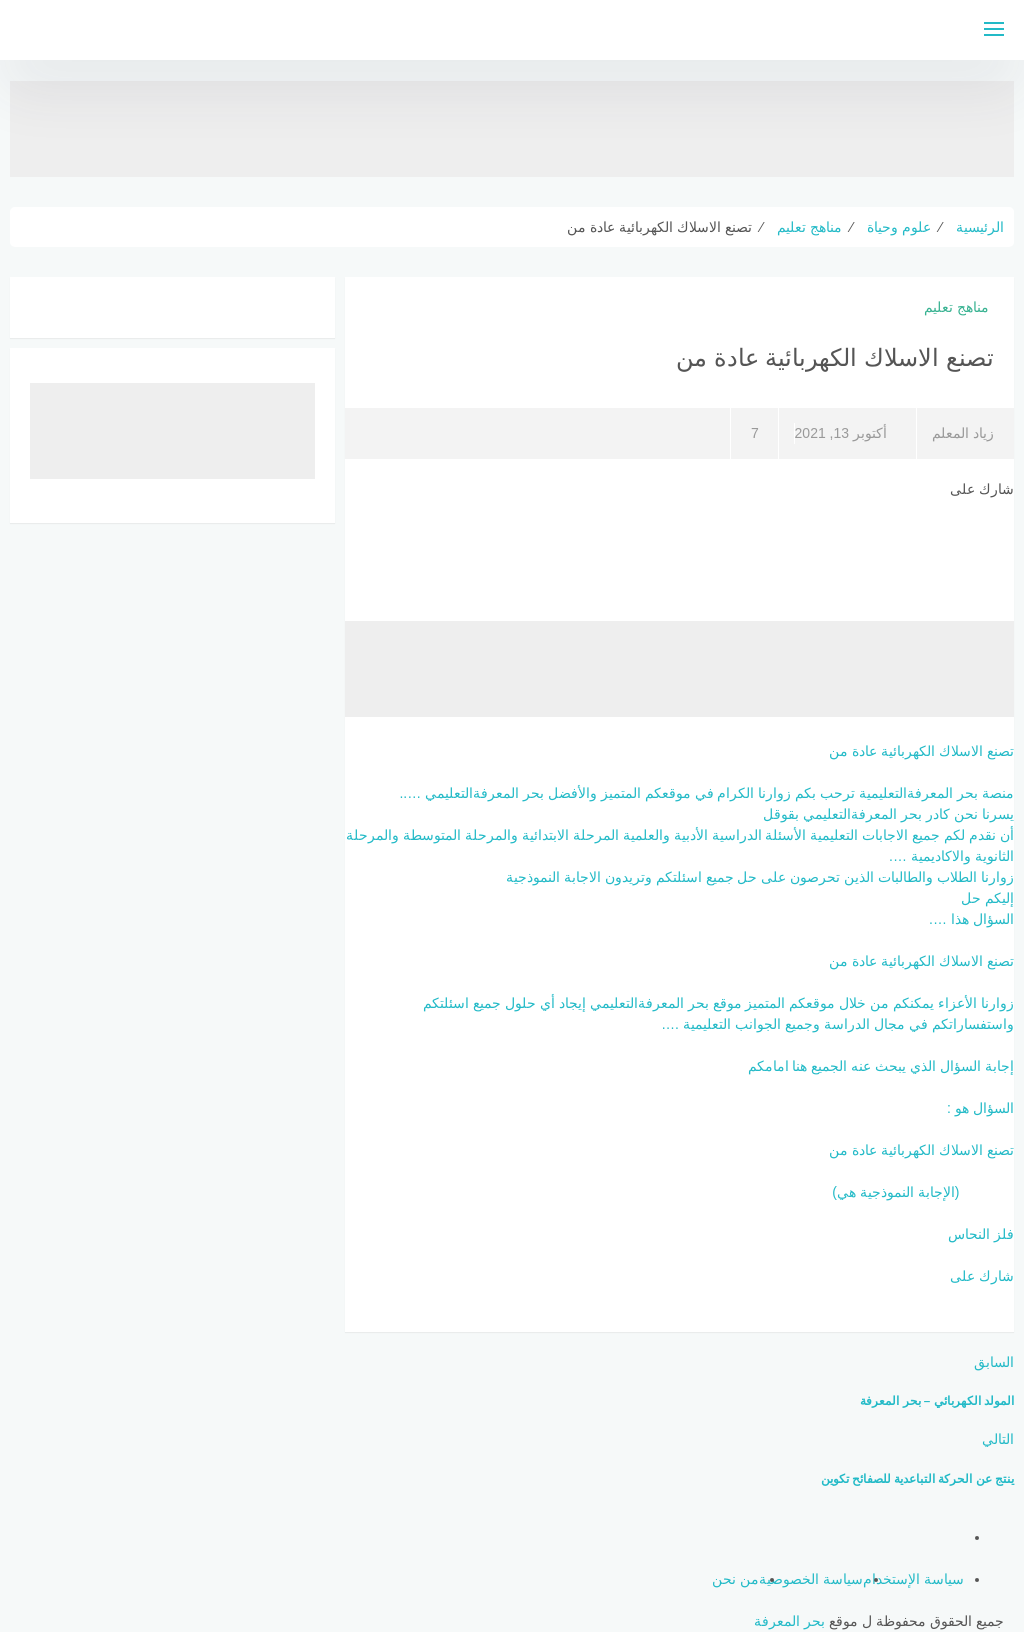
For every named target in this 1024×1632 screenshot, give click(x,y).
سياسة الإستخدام (913, 1579)
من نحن (735, 1579)
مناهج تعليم (956, 307)
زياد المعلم (963, 433)
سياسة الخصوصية (811, 1579)
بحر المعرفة (789, 1621)
